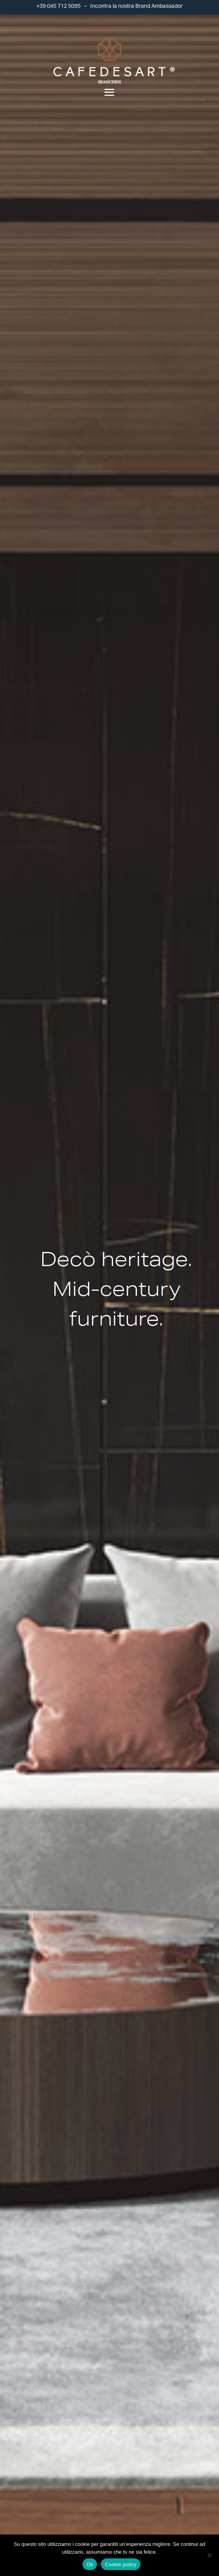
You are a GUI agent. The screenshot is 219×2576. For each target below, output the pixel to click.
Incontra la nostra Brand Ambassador (136, 6)
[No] (209, 2555)
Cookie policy (120, 2564)
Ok (89, 2564)
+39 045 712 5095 (58, 6)
